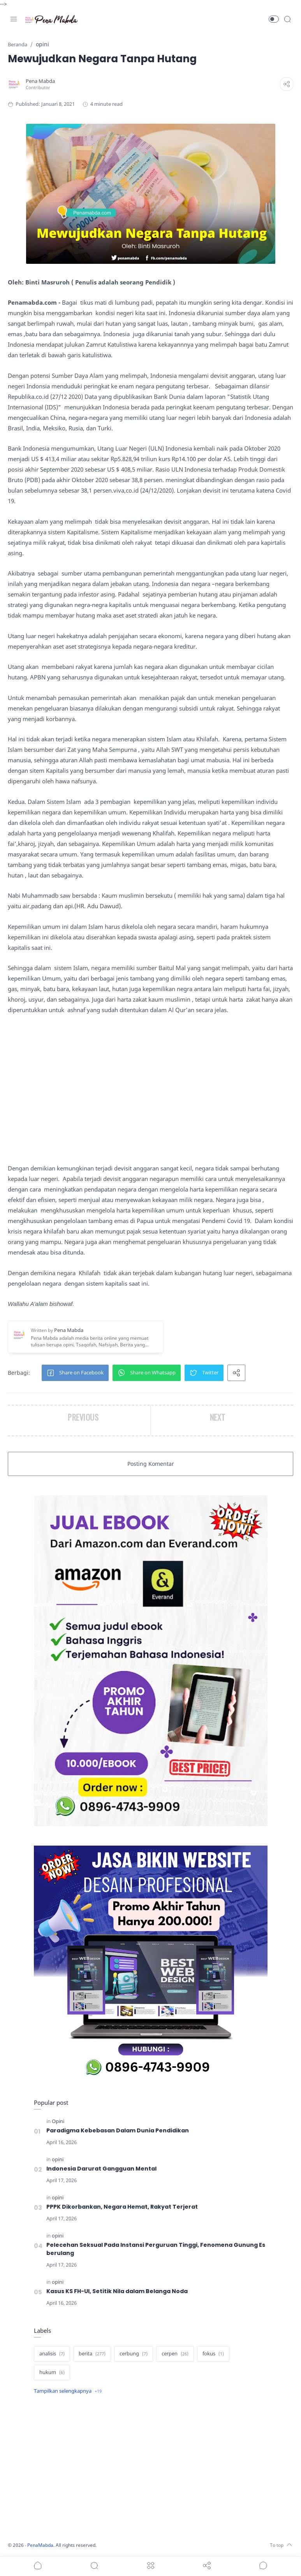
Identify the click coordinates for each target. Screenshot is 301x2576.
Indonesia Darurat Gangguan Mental (101, 2168)
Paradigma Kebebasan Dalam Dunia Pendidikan (117, 2130)
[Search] (287, 19)
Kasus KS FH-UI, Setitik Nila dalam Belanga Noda (117, 2291)
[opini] (57, 2159)
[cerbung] (133, 2354)
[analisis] (52, 2354)
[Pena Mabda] (42, 81)
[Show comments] (263, 2565)
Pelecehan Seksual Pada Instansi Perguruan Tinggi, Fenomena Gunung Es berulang (155, 2249)
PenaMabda (44, 2545)
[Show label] (68, 2391)
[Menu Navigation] (14, 19)
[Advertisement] (150, 1089)
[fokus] (213, 2354)
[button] (274, 19)
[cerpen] (175, 2354)
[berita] (92, 2354)
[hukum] (52, 2372)
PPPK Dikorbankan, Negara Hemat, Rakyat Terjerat (122, 2207)
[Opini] (58, 2121)
